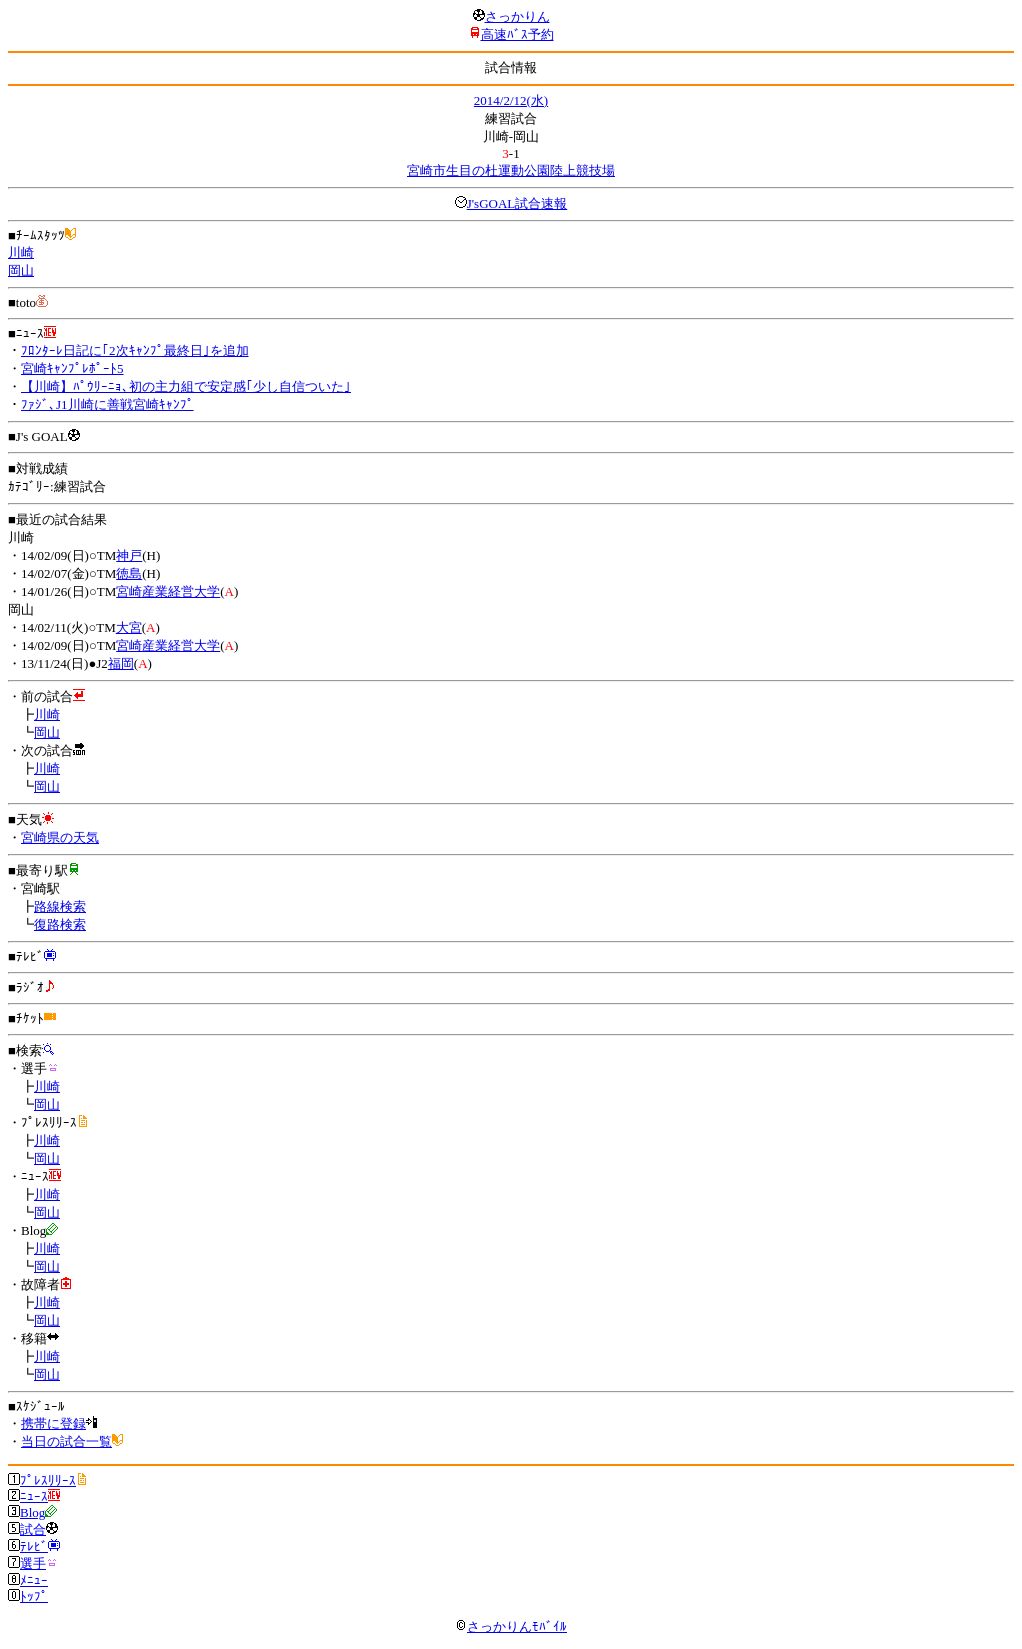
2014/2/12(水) (511, 100)
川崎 (21, 252)
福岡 (121, 663)
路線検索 (60, 906)
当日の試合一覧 (66, 1441)
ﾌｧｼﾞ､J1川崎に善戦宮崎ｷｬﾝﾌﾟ (107, 404)
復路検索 (60, 924)
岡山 (21, 270)
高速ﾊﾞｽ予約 (517, 34)
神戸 (129, 555)
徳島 (129, 573)
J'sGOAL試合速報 (517, 203)
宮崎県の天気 (60, 837)
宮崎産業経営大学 (168, 591)
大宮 (129, 627)
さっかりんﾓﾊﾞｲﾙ (511, 1626)
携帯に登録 (53, 1423)
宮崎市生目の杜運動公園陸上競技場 (511, 170)
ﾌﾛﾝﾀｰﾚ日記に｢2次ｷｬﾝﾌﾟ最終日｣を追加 (135, 350)
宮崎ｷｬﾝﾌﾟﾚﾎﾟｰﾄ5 (72, 368)
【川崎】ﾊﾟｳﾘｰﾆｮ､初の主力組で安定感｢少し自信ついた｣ (186, 386)
